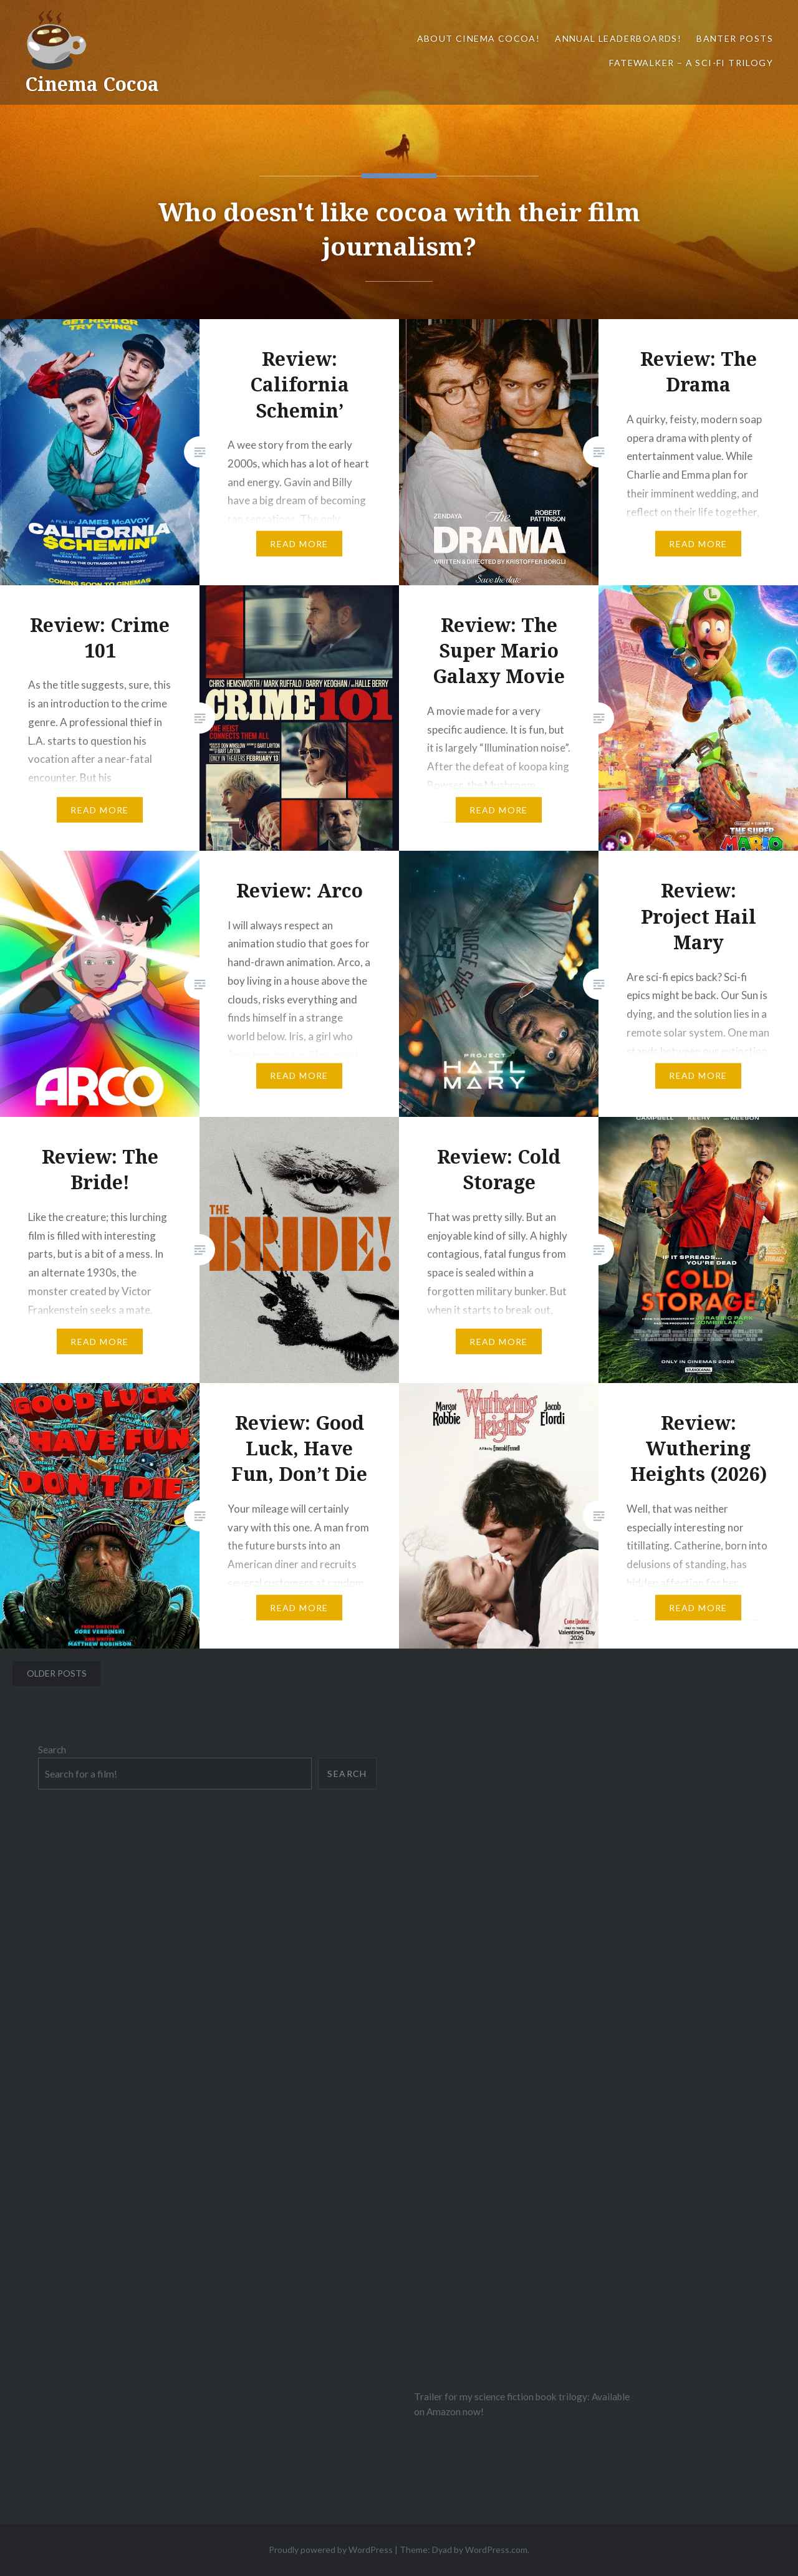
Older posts (57, 1673)
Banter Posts (734, 38)
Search (52, 1749)
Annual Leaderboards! (618, 38)
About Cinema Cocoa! (479, 38)
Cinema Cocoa (92, 84)
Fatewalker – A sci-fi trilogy (691, 62)
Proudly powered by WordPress (331, 2549)
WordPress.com (496, 2549)
